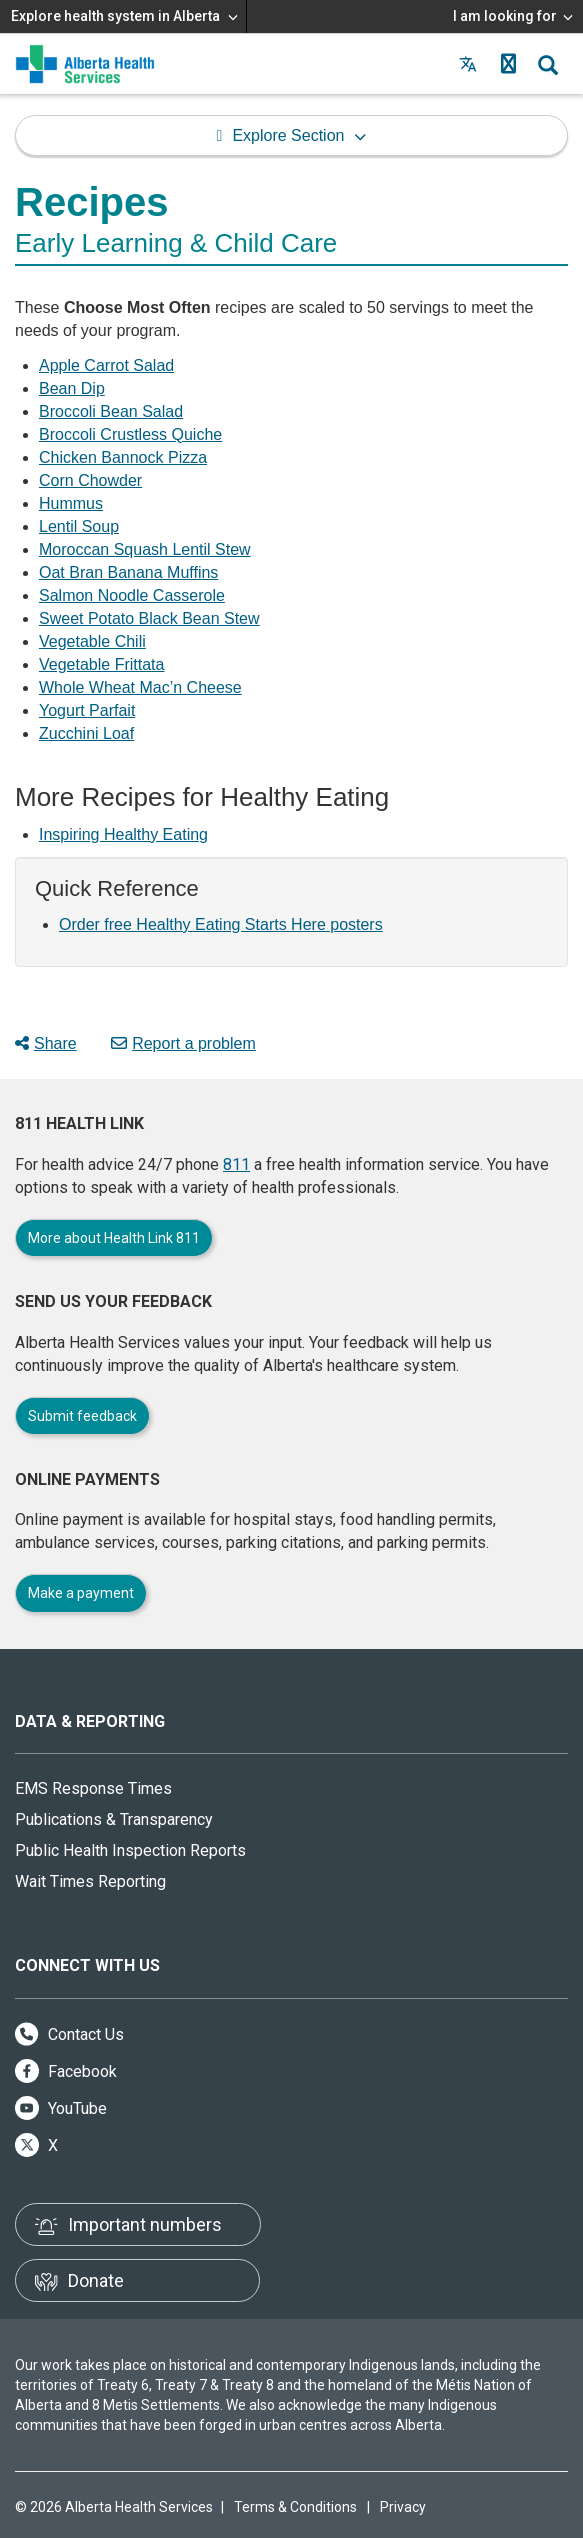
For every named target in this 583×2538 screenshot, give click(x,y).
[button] (508, 64)
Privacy (403, 2507)
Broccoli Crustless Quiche (130, 434)
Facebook (66, 2071)
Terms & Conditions (295, 2507)
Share (46, 1043)
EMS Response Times (93, 1788)
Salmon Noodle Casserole (132, 595)
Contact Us (69, 2034)
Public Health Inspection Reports (130, 1850)
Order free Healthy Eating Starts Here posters (221, 924)
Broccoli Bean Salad (111, 411)
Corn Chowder (90, 480)
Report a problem (183, 1043)
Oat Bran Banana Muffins (128, 572)
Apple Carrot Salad (106, 365)
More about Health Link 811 (114, 1238)
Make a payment (81, 1593)
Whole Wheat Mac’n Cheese (140, 687)
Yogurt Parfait (87, 710)
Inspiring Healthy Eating (123, 834)
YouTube (61, 2108)
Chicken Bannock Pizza (123, 457)
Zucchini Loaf (86, 733)
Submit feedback (82, 1416)
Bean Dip (72, 388)
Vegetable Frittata (101, 664)
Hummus (71, 503)
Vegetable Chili (92, 641)
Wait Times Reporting (90, 1881)
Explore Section (288, 135)
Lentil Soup (79, 526)
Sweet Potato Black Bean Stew (149, 618)
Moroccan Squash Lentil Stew (145, 549)
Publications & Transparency (114, 1819)
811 (236, 1164)
